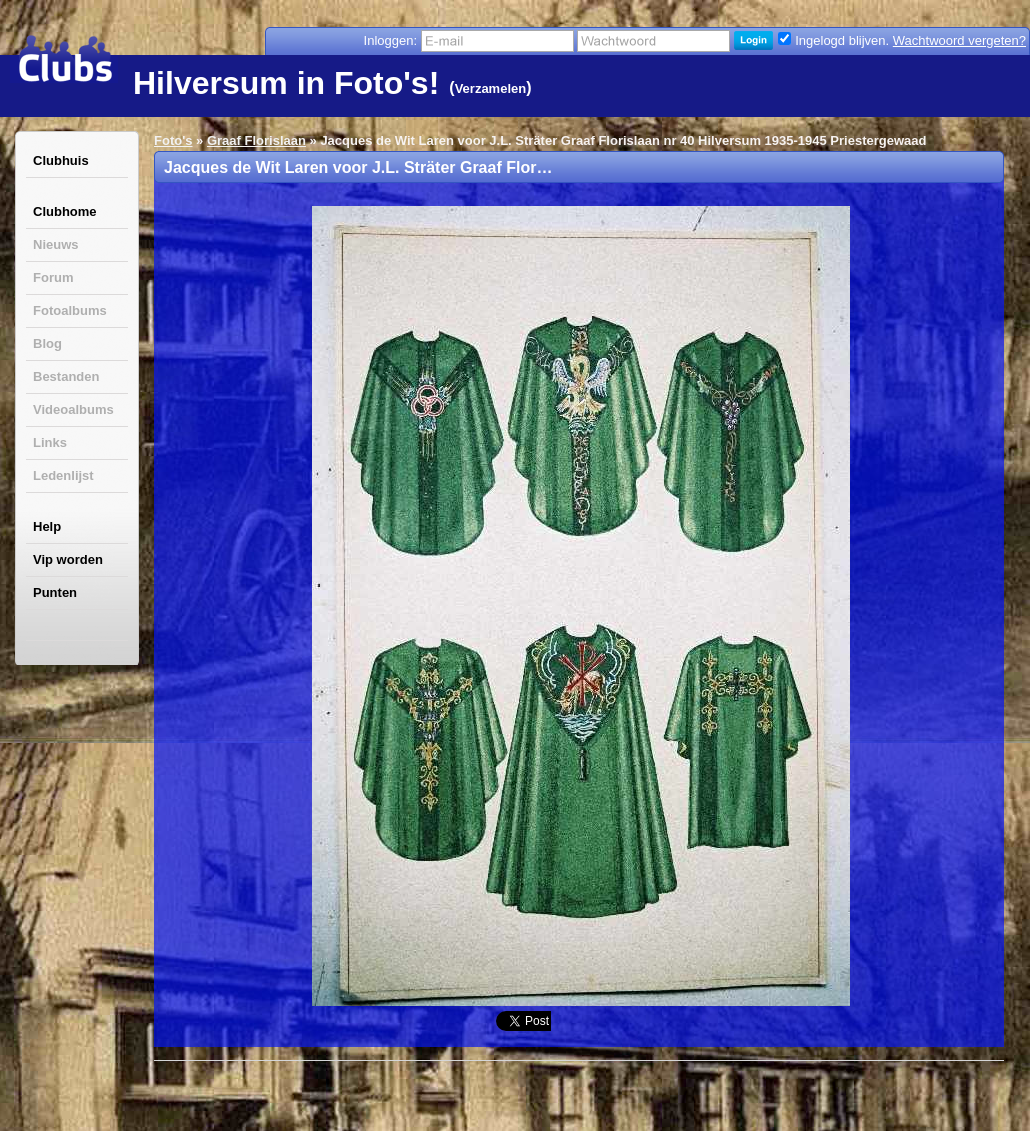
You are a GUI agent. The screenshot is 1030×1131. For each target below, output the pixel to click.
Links (50, 442)
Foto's (173, 140)
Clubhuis (61, 160)
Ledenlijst (63, 475)
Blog (47, 343)
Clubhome (65, 211)
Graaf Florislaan (256, 140)
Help (47, 526)
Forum (53, 277)
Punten (55, 592)
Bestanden (66, 376)
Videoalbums (73, 409)
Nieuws (56, 244)
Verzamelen (491, 88)
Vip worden (68, 559)
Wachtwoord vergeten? (959, 40)
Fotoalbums (70, 310)
